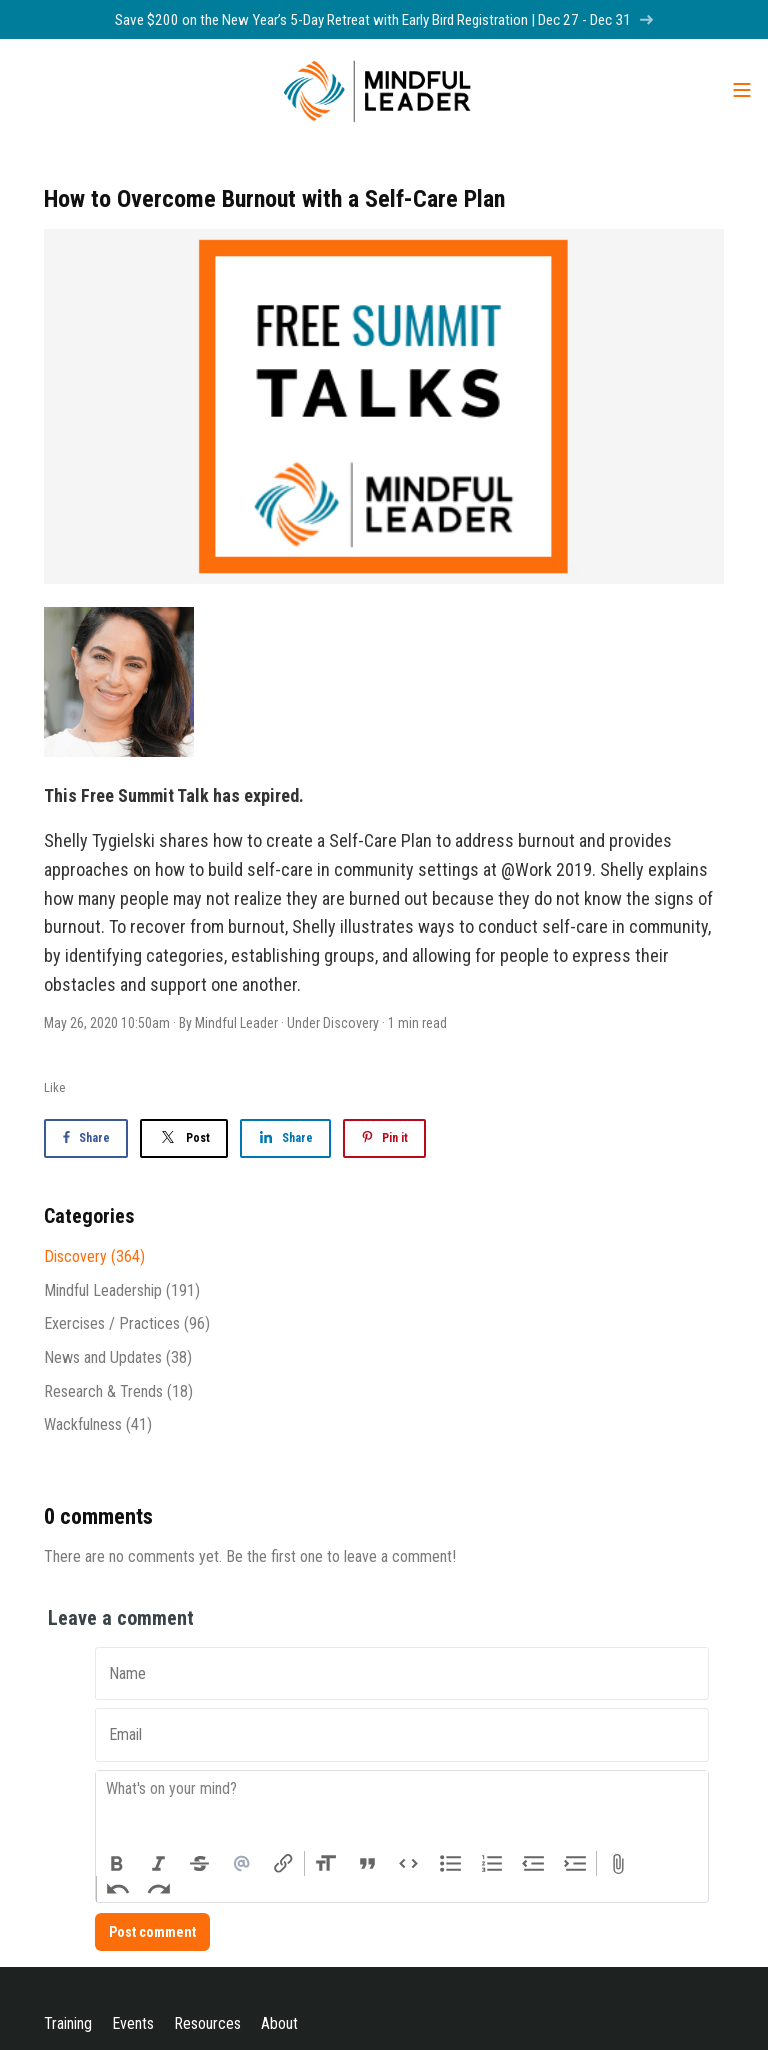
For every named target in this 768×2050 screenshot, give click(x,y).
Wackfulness (98, 1424)
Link (283, 1864)
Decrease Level (534, 1864)
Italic (159, 1864)
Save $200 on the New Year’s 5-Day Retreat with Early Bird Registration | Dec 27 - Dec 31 (384, 20)
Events (133, 2023)
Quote (368, 1864)
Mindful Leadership (122, 1290)
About (279, 2023)
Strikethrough (200, 1864)
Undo (118, 1889)
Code (409, 1864)
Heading (326, 1864)
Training (68, 2023)
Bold (117, 1864)
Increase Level (576, 1864)
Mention (242, 1864)
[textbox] (402, 1811)
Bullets (451, 1864)
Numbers (492, 1864)
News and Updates (118, 1357)
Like (54, 1087)
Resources (207, 2023)
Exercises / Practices (127, 1323)
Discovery (351, 1023)
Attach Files (618, 1864)
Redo (160, 1889)
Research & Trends (118, 1391)
